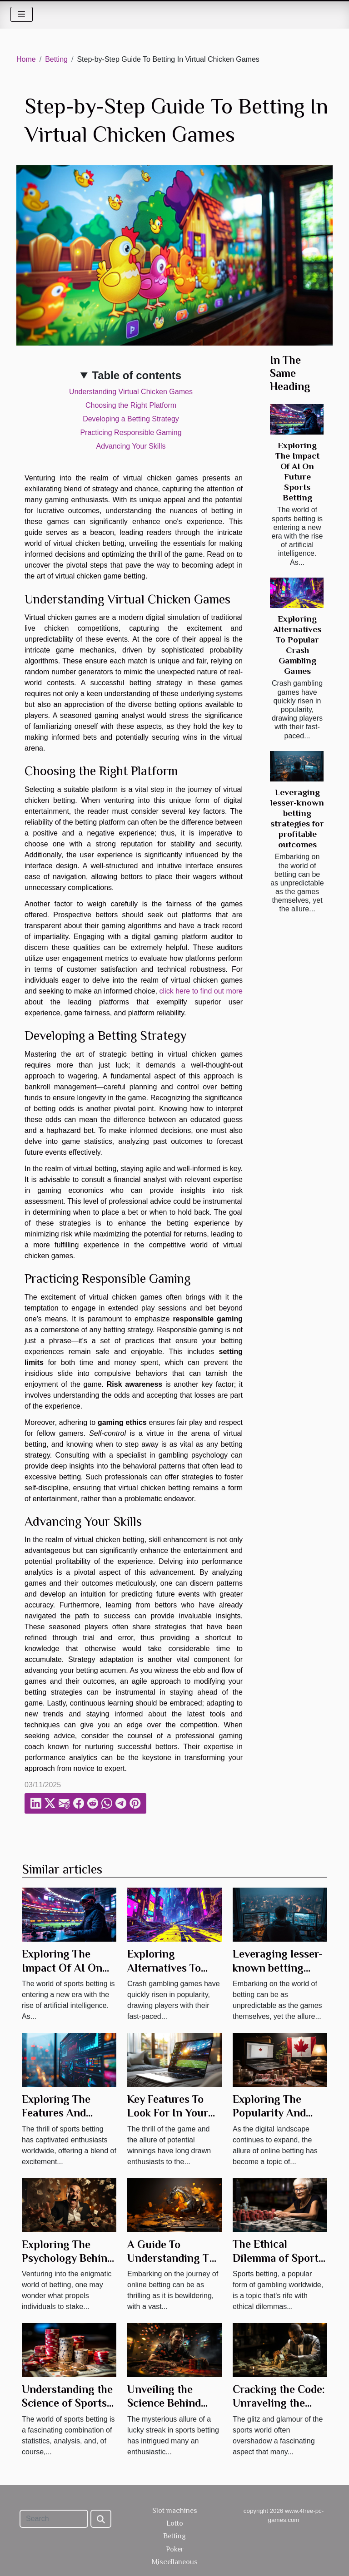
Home (26, 59)
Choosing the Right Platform (130, 405)
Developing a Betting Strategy (131, 419)
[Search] (54, 2519)
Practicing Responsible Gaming (130, 432)
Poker (175, 2549)
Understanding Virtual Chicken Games (131, 392)
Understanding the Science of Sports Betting (67, 2403)
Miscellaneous (175, 2562)
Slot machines (174, 2511)
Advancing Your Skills (131, 446)
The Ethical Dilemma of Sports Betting (278, 2258)
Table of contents (136, 375)
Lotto (174, 2523)
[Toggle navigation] (21, 14)
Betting (56, 59)
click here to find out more (201, 991)
